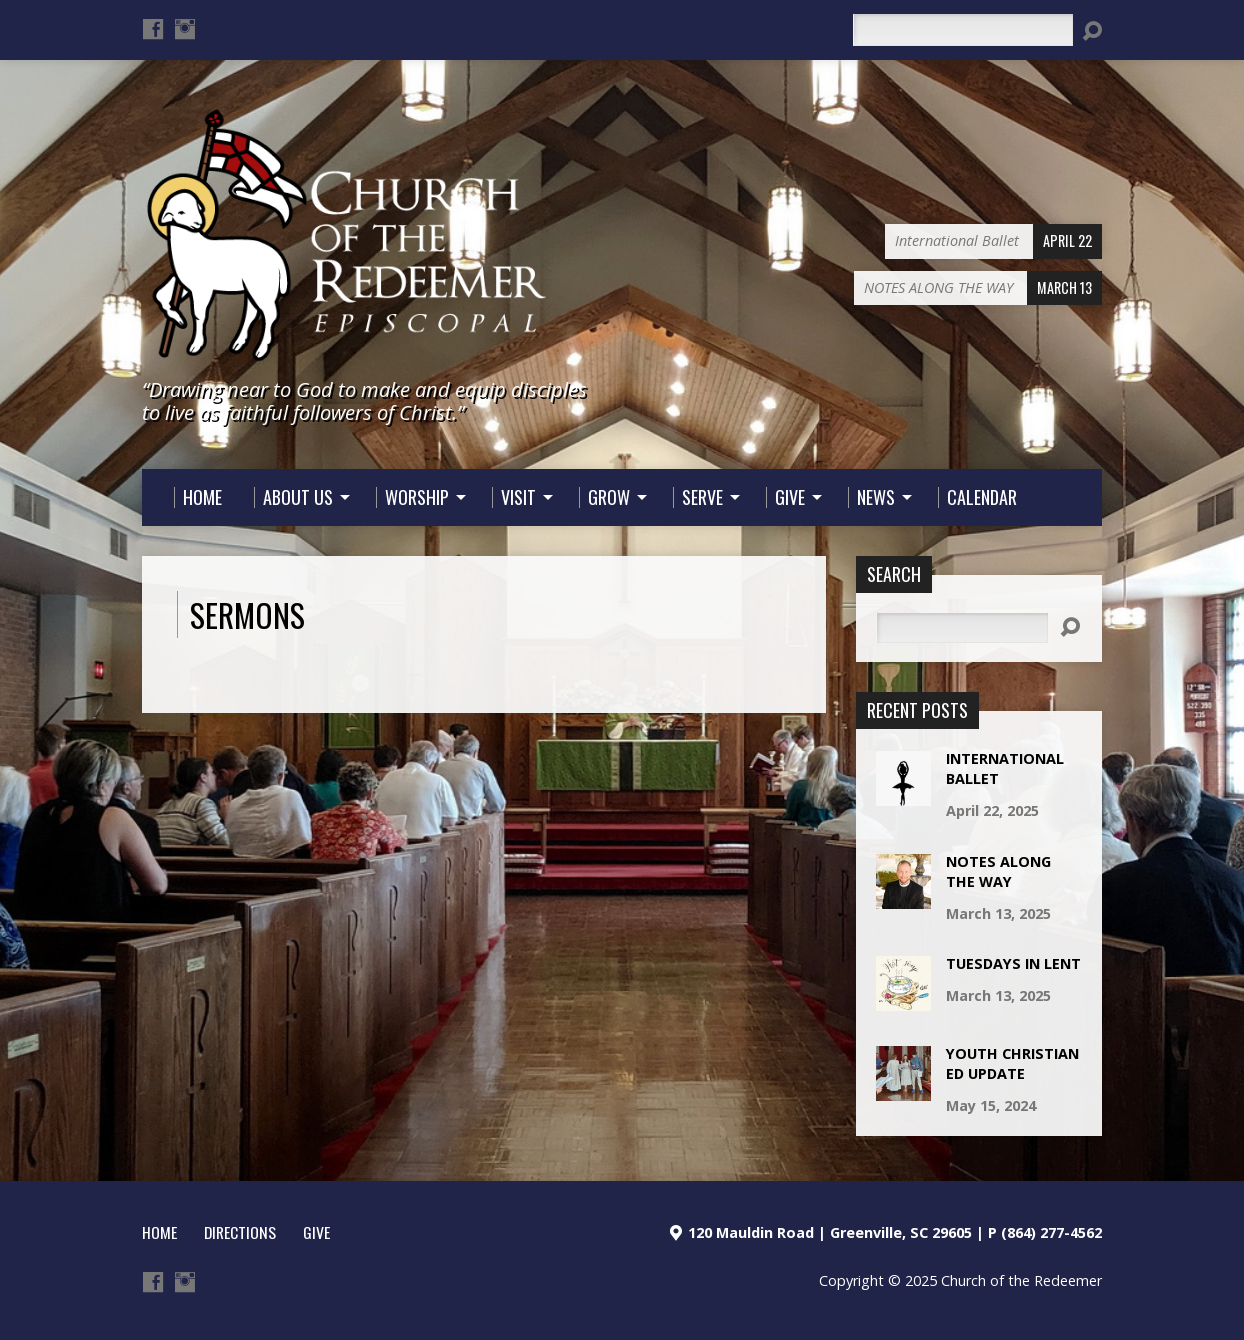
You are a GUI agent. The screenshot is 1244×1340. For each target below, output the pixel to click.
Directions (240, 1232)
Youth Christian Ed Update (1012, 1063)
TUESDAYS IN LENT (1013, 963)
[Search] (963, 30)
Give (316, 1232)
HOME (159, 1232)
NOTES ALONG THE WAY (998, 871)
